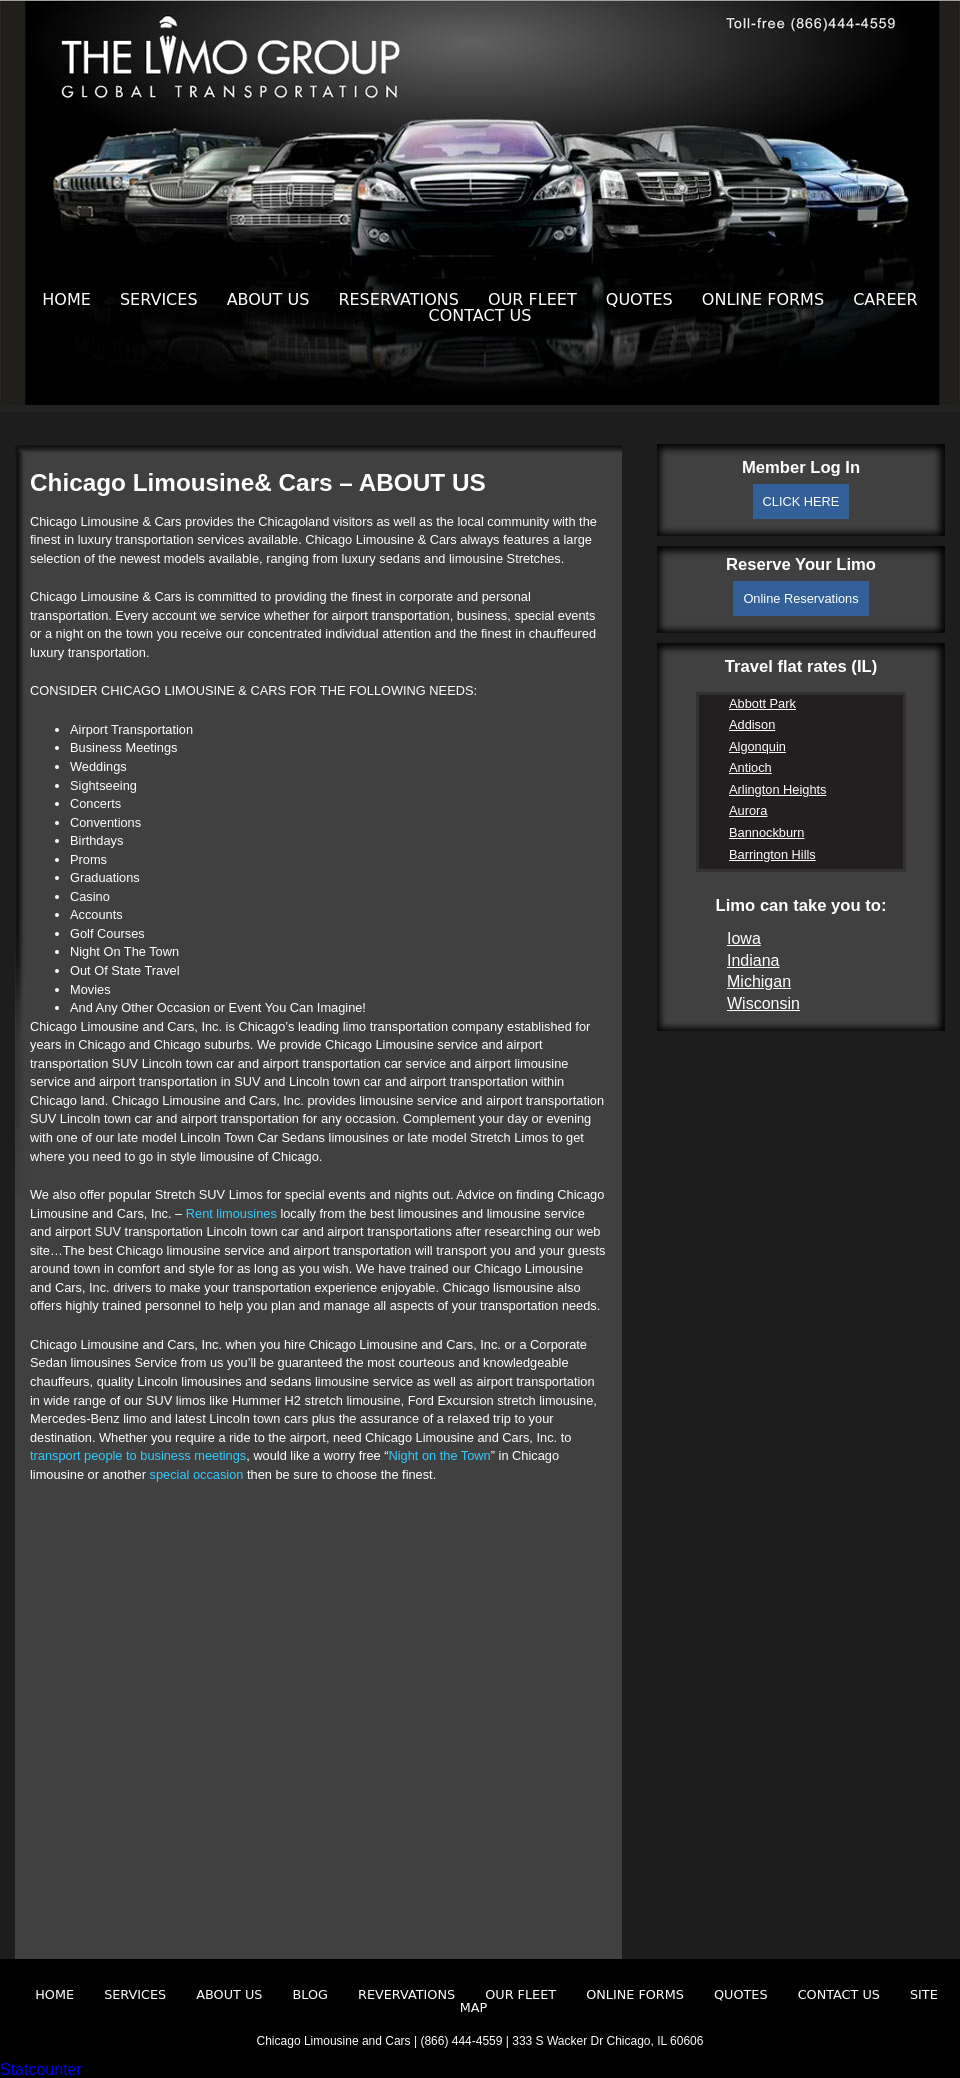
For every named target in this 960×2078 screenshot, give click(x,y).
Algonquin (757, 746)
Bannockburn (766, 832)
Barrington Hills (772, 854)
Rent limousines (231, 1213)
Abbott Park (762, 703)
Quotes (639, 299)
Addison (752, 724)
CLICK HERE (801, 501)
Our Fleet (532, 299)
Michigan (759, 981)
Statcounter (41, 2069)
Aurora (748, 810)
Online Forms (763, 299)
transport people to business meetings (138, 1455)
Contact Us (480, 315)
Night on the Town (440, 1455)
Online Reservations (800, 598)
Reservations (398, 299)
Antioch (750, 767)
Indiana (753, 960)
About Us (268, 299)
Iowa (744, 938)
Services (159, 299)
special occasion (197, 1474)
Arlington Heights (777, 789)
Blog (310, 1994)
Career (885, 299)
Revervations (406, 1994)
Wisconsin (763, 1003)
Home (66, 299)
